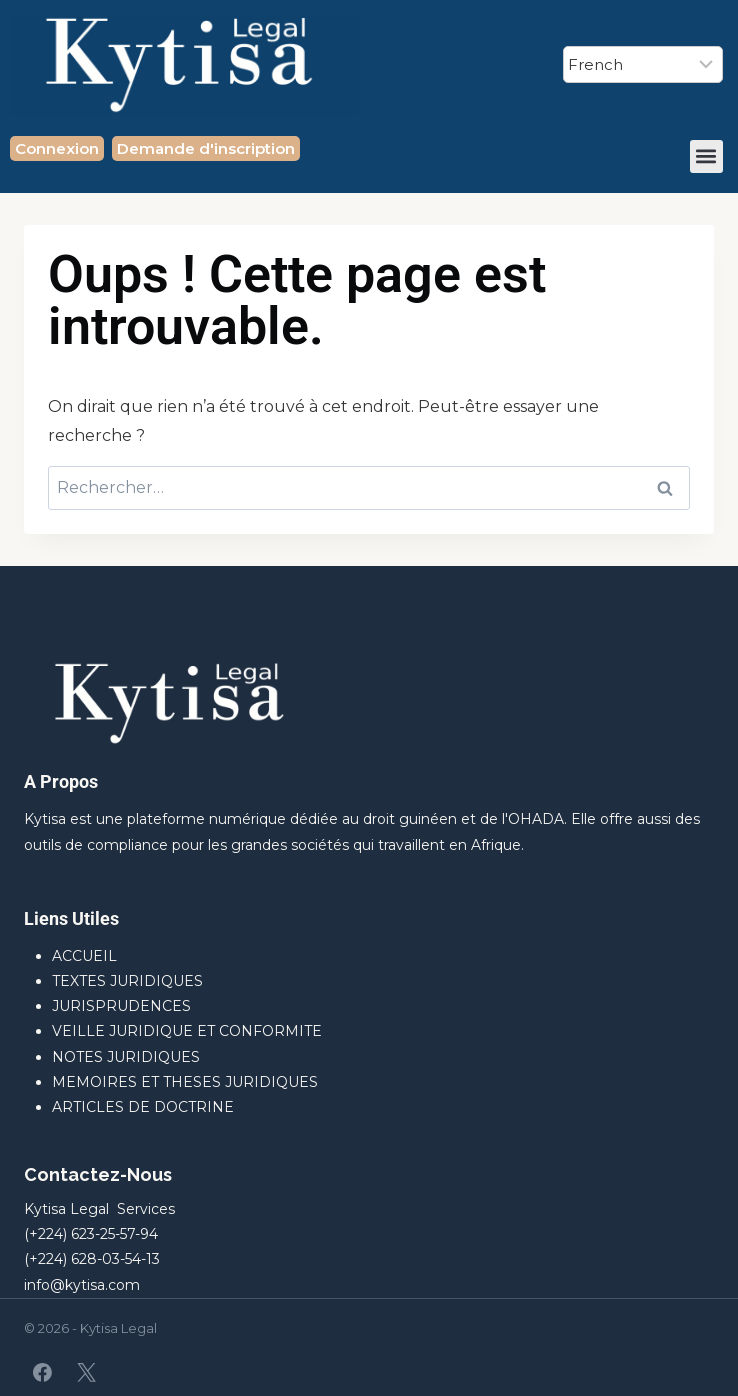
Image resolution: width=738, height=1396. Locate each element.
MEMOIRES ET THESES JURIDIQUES (185, 1082)
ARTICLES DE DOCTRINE (143, 1107)
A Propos (61, 781)
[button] (706, 156)
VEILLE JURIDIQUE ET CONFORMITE (187, 1031)
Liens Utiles (71, 918)
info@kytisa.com (82, 1285)
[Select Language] (643, 64)
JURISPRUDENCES (121, 1006)
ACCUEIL (84, 956)
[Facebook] (43, 1372)
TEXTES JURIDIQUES (127, 981)
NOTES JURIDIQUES (126, 1057)
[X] (86, 1372)
